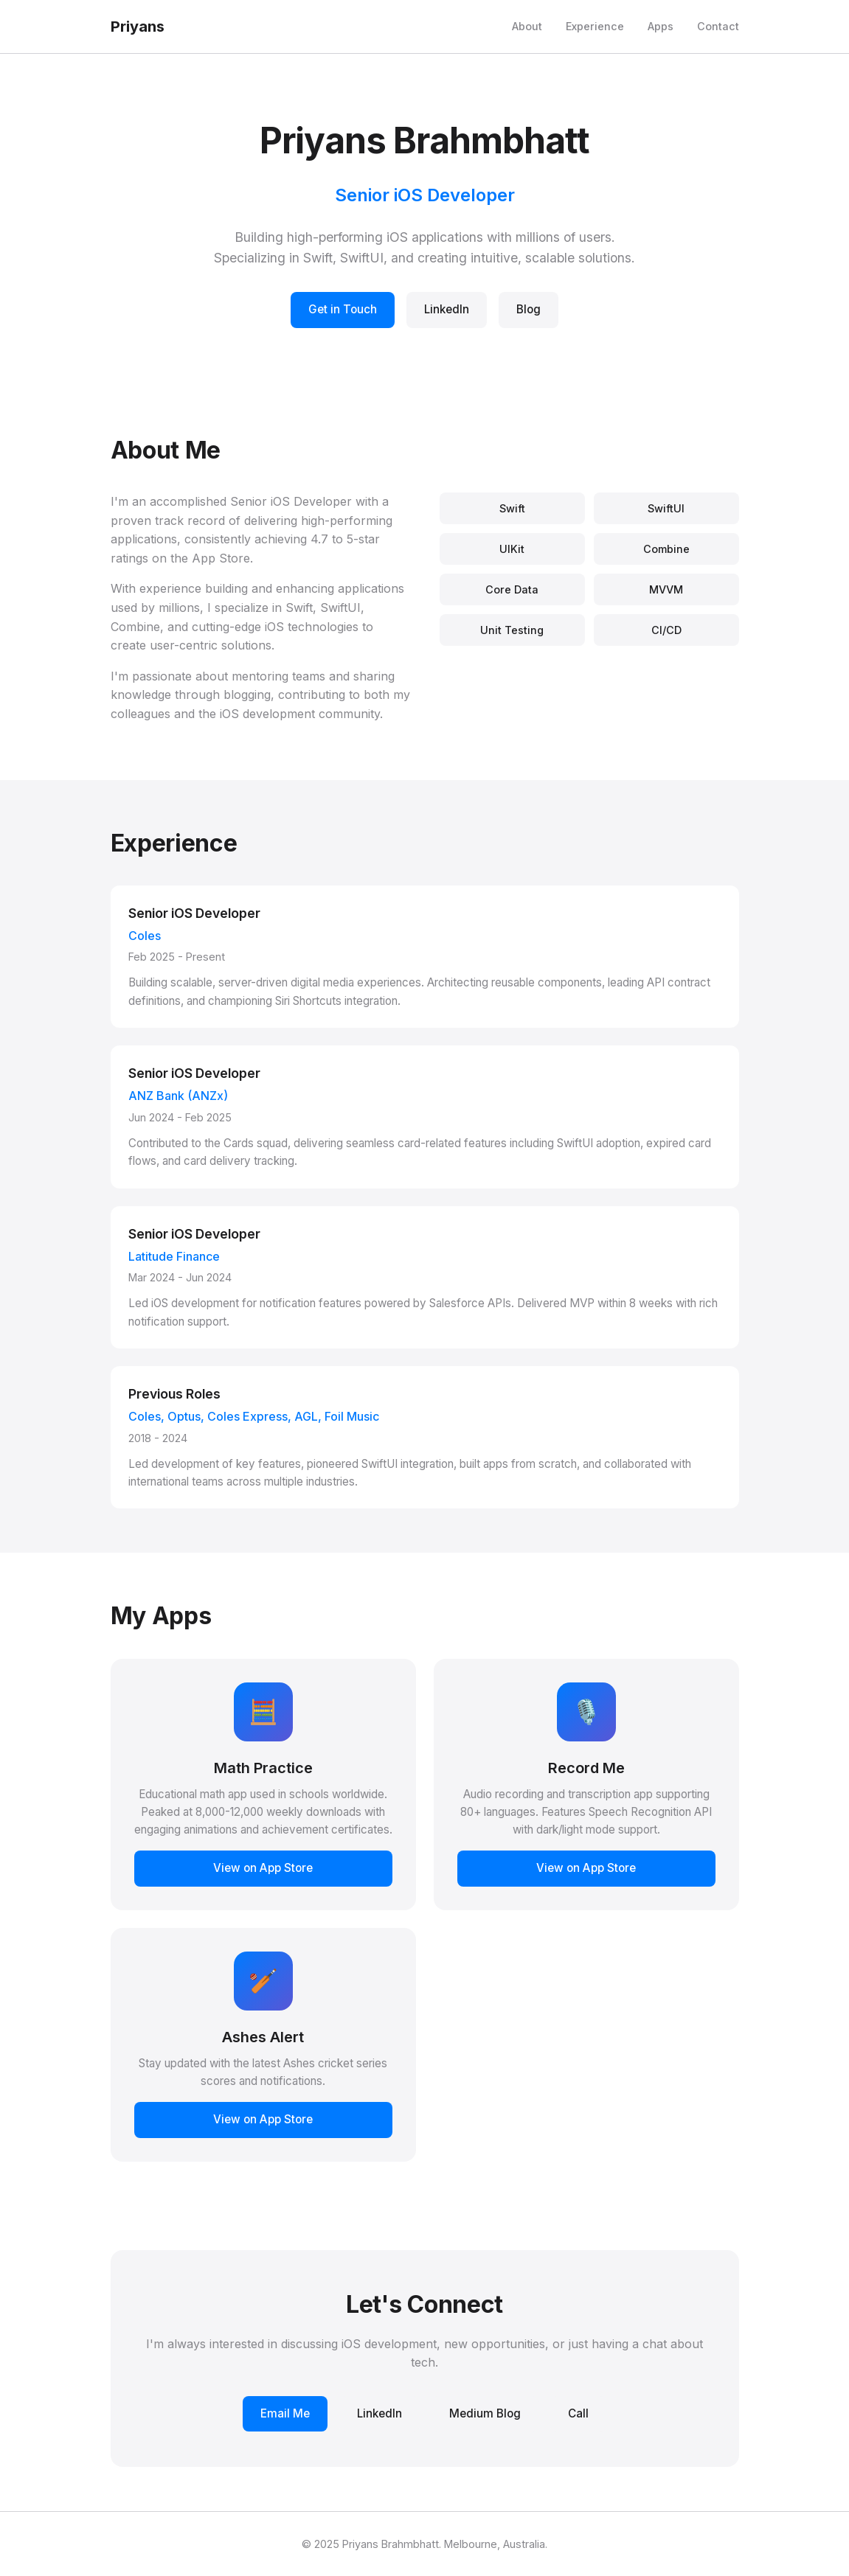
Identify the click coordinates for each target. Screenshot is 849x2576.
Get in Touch (342, 309)
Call (578, 2413)
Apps (660, 26)
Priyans (137, 26)
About (527, 26)
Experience (595, 26)
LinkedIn (446, 309)
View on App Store (263, 1868)
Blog (528, 309)
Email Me (285, 2413)
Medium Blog (485, 2413)
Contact (718, 26)
